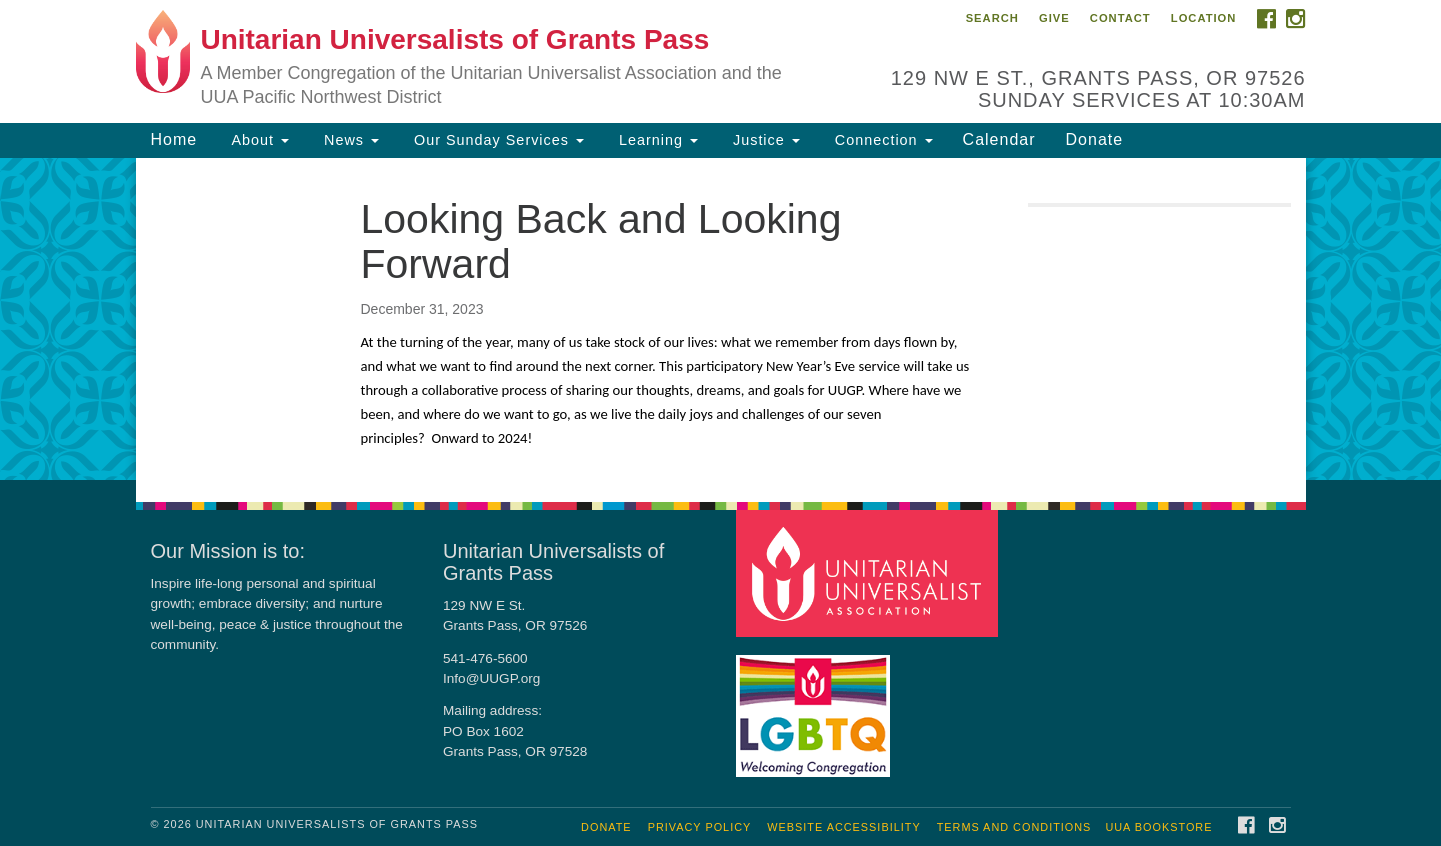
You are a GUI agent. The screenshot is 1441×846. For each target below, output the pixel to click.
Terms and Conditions (1014, 827)
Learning (656, 140)
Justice (764, 140)
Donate (1095, 139)
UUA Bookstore (1158, 827)
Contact (1120, 18)
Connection (881, 140)
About (258, 140)
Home (174, 139)
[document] (720, 319)
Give (1054, 18)
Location (1204, 18)
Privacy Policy (700, 827)
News (349, 140)
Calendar (999, 139)
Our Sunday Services (496, 140)
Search (992, 18)
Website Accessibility (843, 827)
